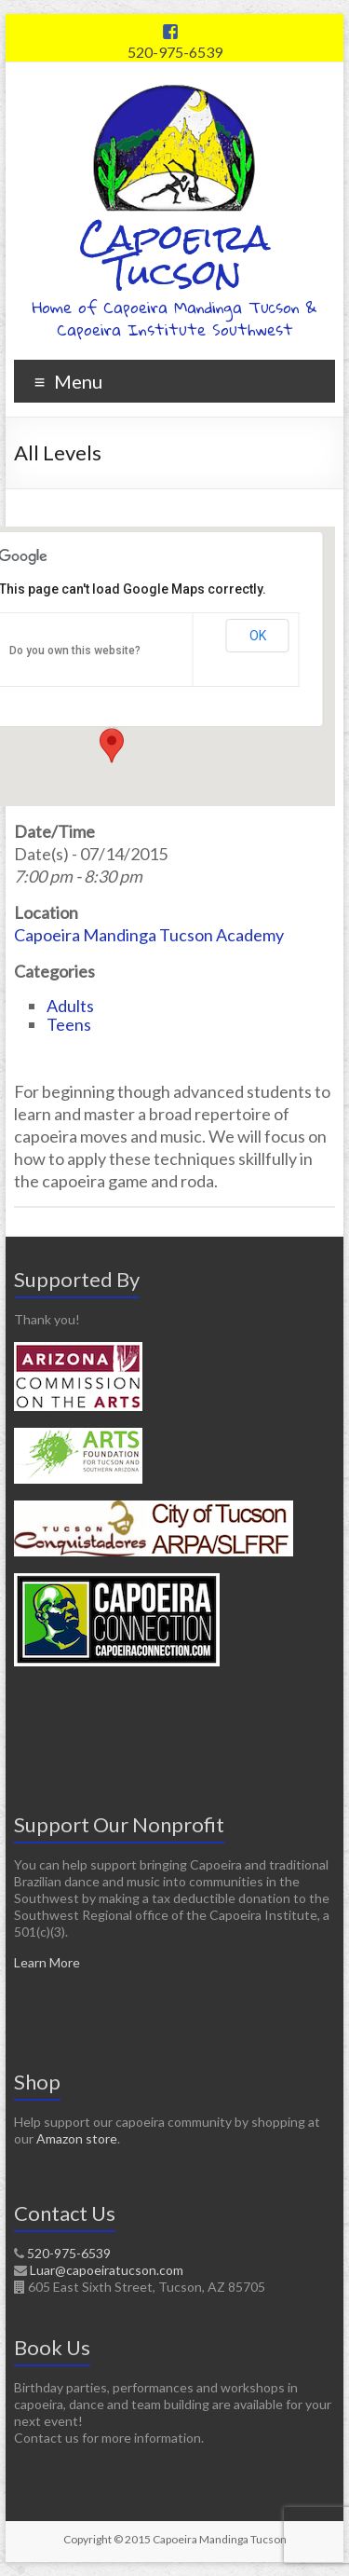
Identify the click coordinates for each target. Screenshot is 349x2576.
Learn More (47, 1962)
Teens (69, 1024)
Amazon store (76, 2138)
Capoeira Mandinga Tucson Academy (149, 935)
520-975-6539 (175, 52)
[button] (112, 745)
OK (257, 635)
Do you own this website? (75, 650)
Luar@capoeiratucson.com (106, 2270)
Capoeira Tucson (174, 255)
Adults (70, 1005)
